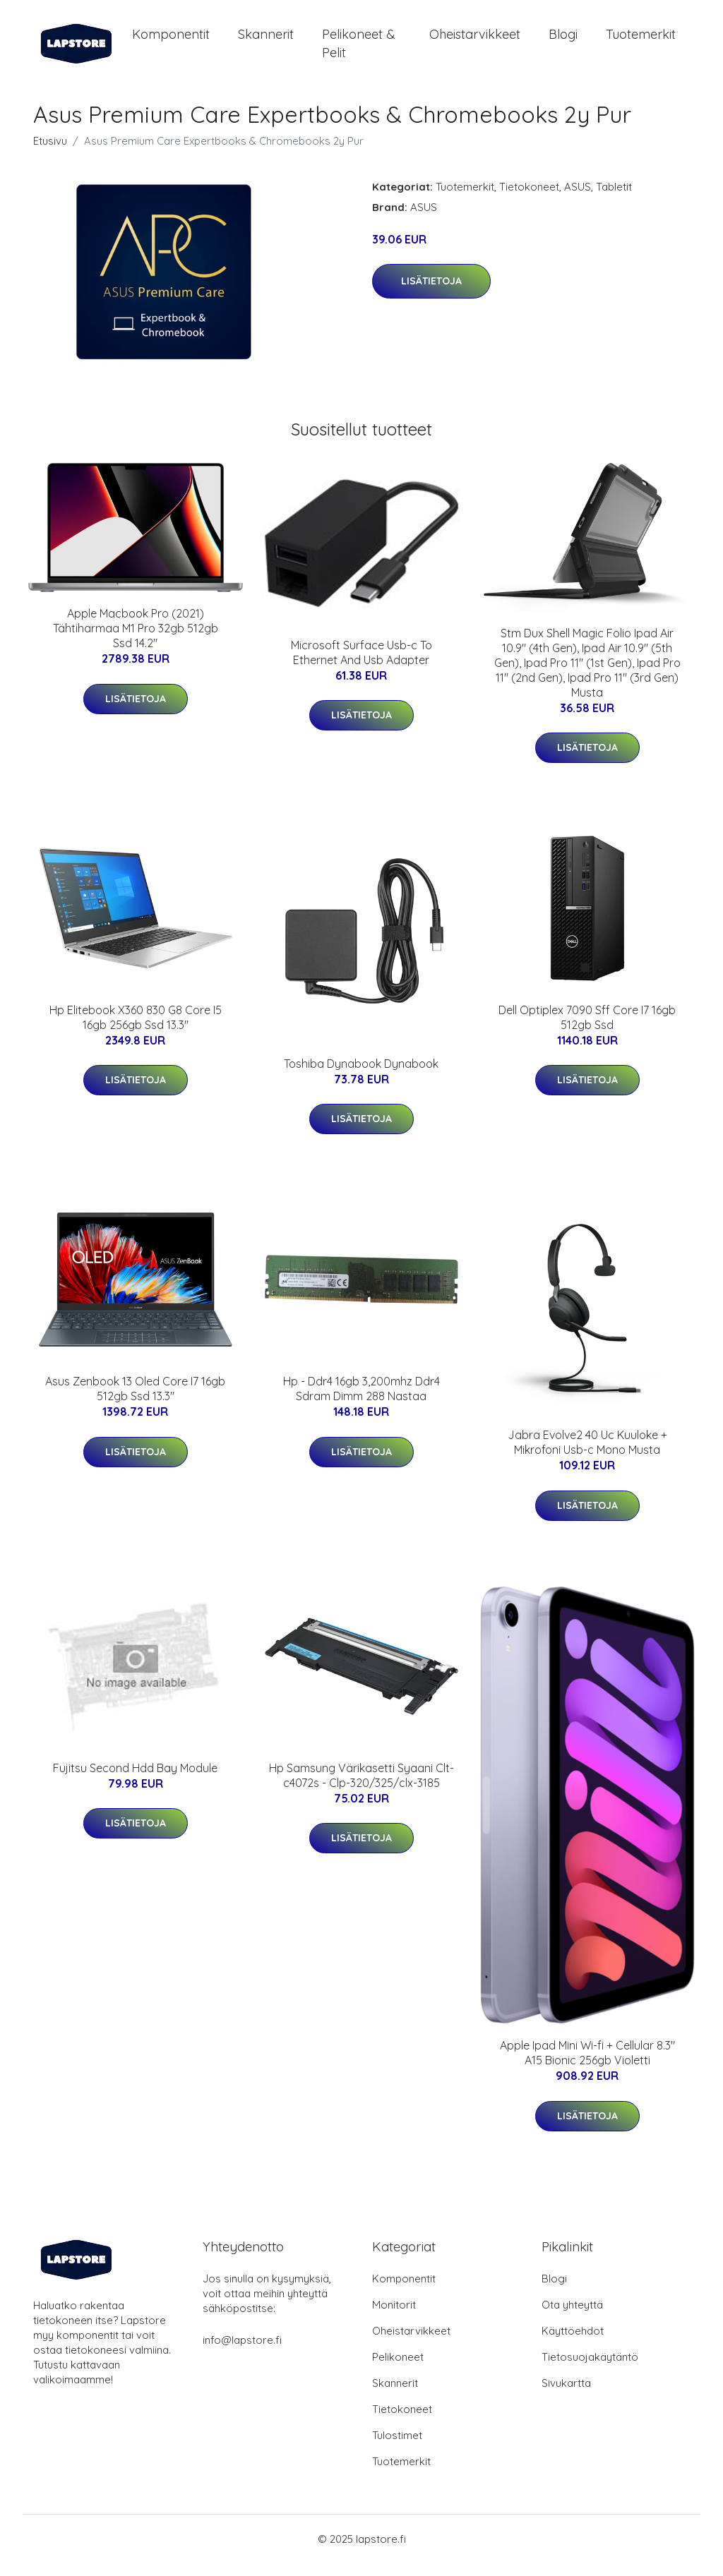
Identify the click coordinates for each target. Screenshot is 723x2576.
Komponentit (171, 40)
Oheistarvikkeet (474, 40)
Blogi (563, 40)
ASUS (577, 198)
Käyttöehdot (573, 2343)
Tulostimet (397, 2448)
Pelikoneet (398, 2369)
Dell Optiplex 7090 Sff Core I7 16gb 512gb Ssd (587, 1029)
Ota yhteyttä (572, 2317)
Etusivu (50, 153)
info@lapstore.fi (242, 2352)
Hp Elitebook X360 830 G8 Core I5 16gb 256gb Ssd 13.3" (135, 1029)
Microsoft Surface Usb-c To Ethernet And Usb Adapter (361, 664)
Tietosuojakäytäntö (590, 2369)
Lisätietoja (431, 293)
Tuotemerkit (641, 40)
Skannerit (266, 40)
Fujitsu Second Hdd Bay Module (135, 1780)
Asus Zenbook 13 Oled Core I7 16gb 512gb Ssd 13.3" (135, 1401)
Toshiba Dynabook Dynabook (361, 1076)
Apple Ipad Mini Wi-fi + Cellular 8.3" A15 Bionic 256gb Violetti (587, 2065)
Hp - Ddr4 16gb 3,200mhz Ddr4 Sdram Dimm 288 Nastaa (361, 1401)
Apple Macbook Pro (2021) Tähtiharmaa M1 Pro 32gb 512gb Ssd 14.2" (135, 640)
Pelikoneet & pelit (358, 49)
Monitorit (394, 2317)
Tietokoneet (529, 198)
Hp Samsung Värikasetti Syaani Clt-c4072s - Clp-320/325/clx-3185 (361, 1787)
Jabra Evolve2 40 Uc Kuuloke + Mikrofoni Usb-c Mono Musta (587, 1454)
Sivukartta (566, 2395)
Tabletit (614, 198)
